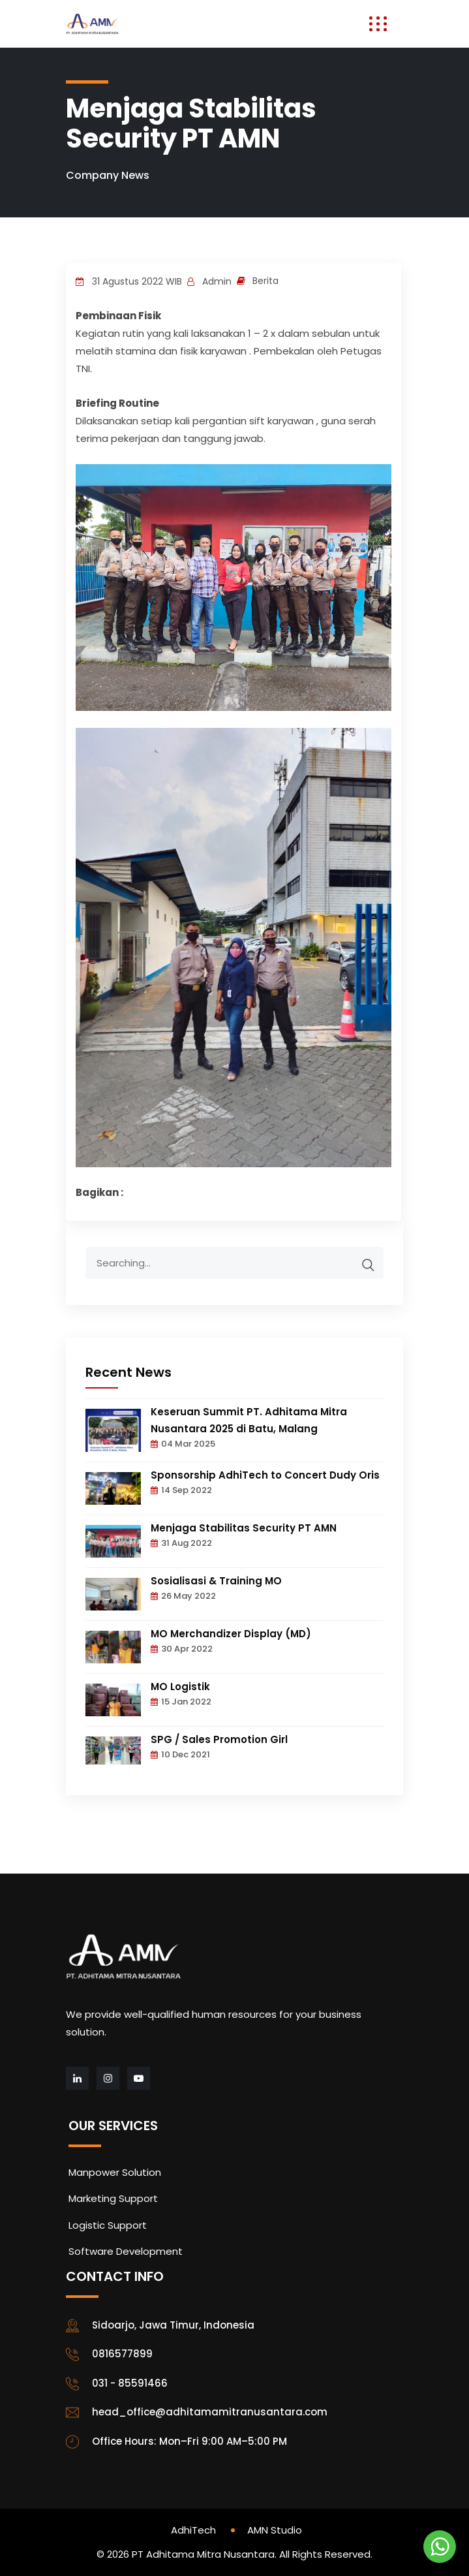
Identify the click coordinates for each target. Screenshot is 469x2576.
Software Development (125, 2251)
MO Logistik (180, 1686)
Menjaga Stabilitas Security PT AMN (244, 1528)
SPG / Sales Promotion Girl (219, 1739)
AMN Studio (274, 2530)
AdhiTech (193, 2530)
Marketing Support (113, 2198)
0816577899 (122, 2354)
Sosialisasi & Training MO (216, 1581)
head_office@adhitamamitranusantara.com (209, 2412)
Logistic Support (107, 2225)
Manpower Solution (114, 2172)
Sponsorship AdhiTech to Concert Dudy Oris (265, 1475)
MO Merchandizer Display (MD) (231, 1634)
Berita (265, 280)
